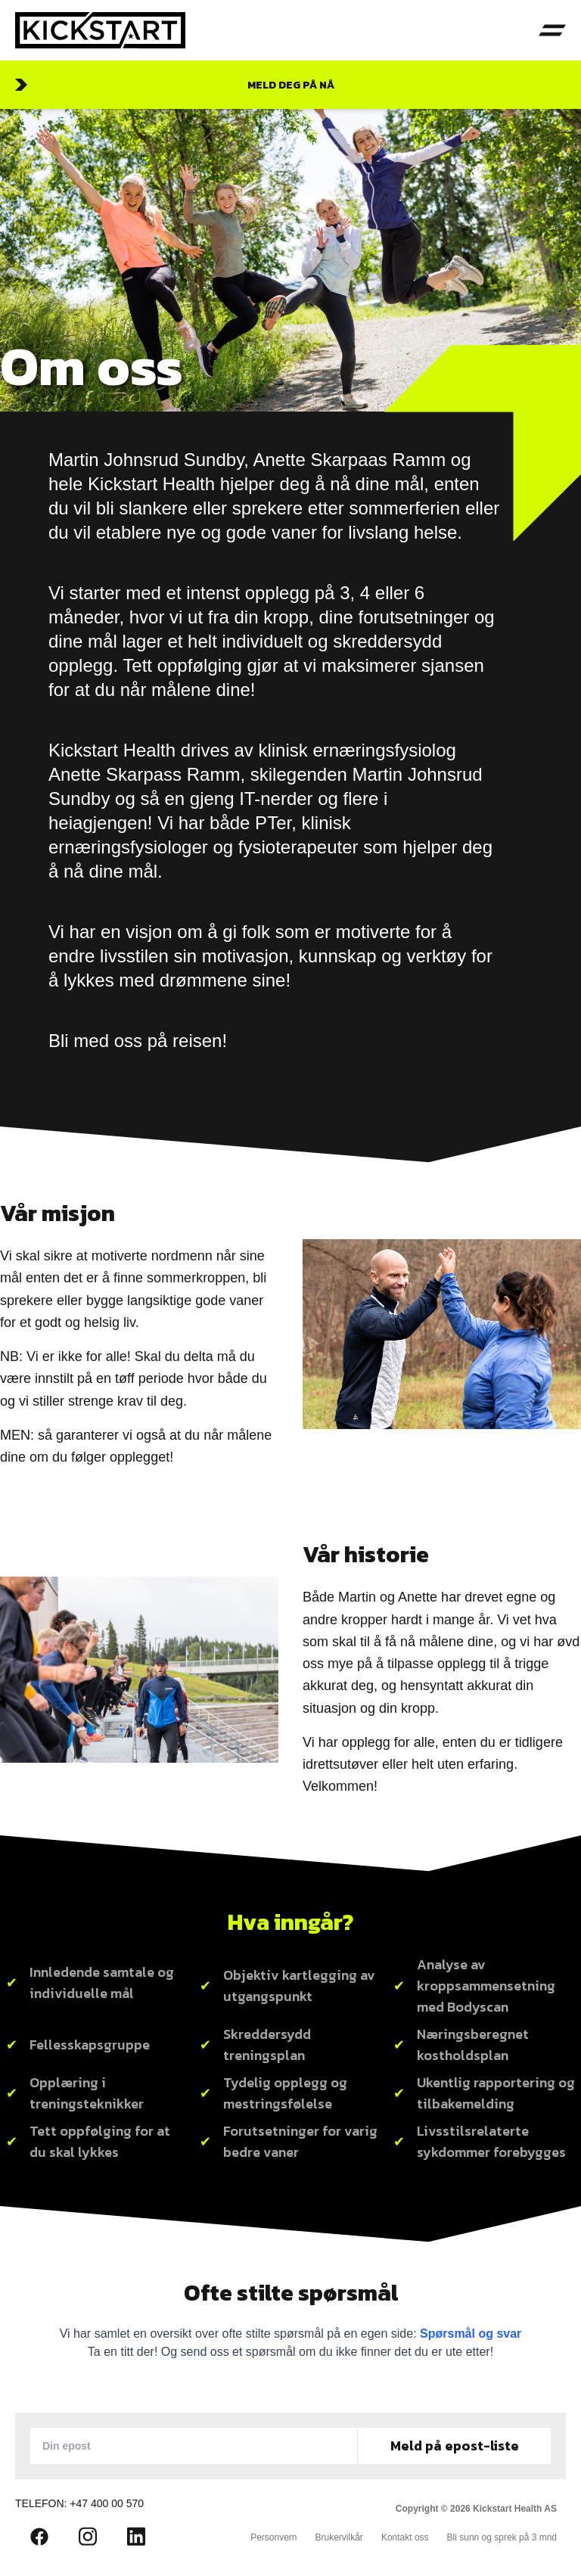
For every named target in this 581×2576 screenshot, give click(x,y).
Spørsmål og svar (470, 2333)
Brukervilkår (339, 2537)
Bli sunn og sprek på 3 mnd (502, 2537)
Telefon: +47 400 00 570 (79, 2503)
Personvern (273, 2537)
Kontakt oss (405, 2537)
